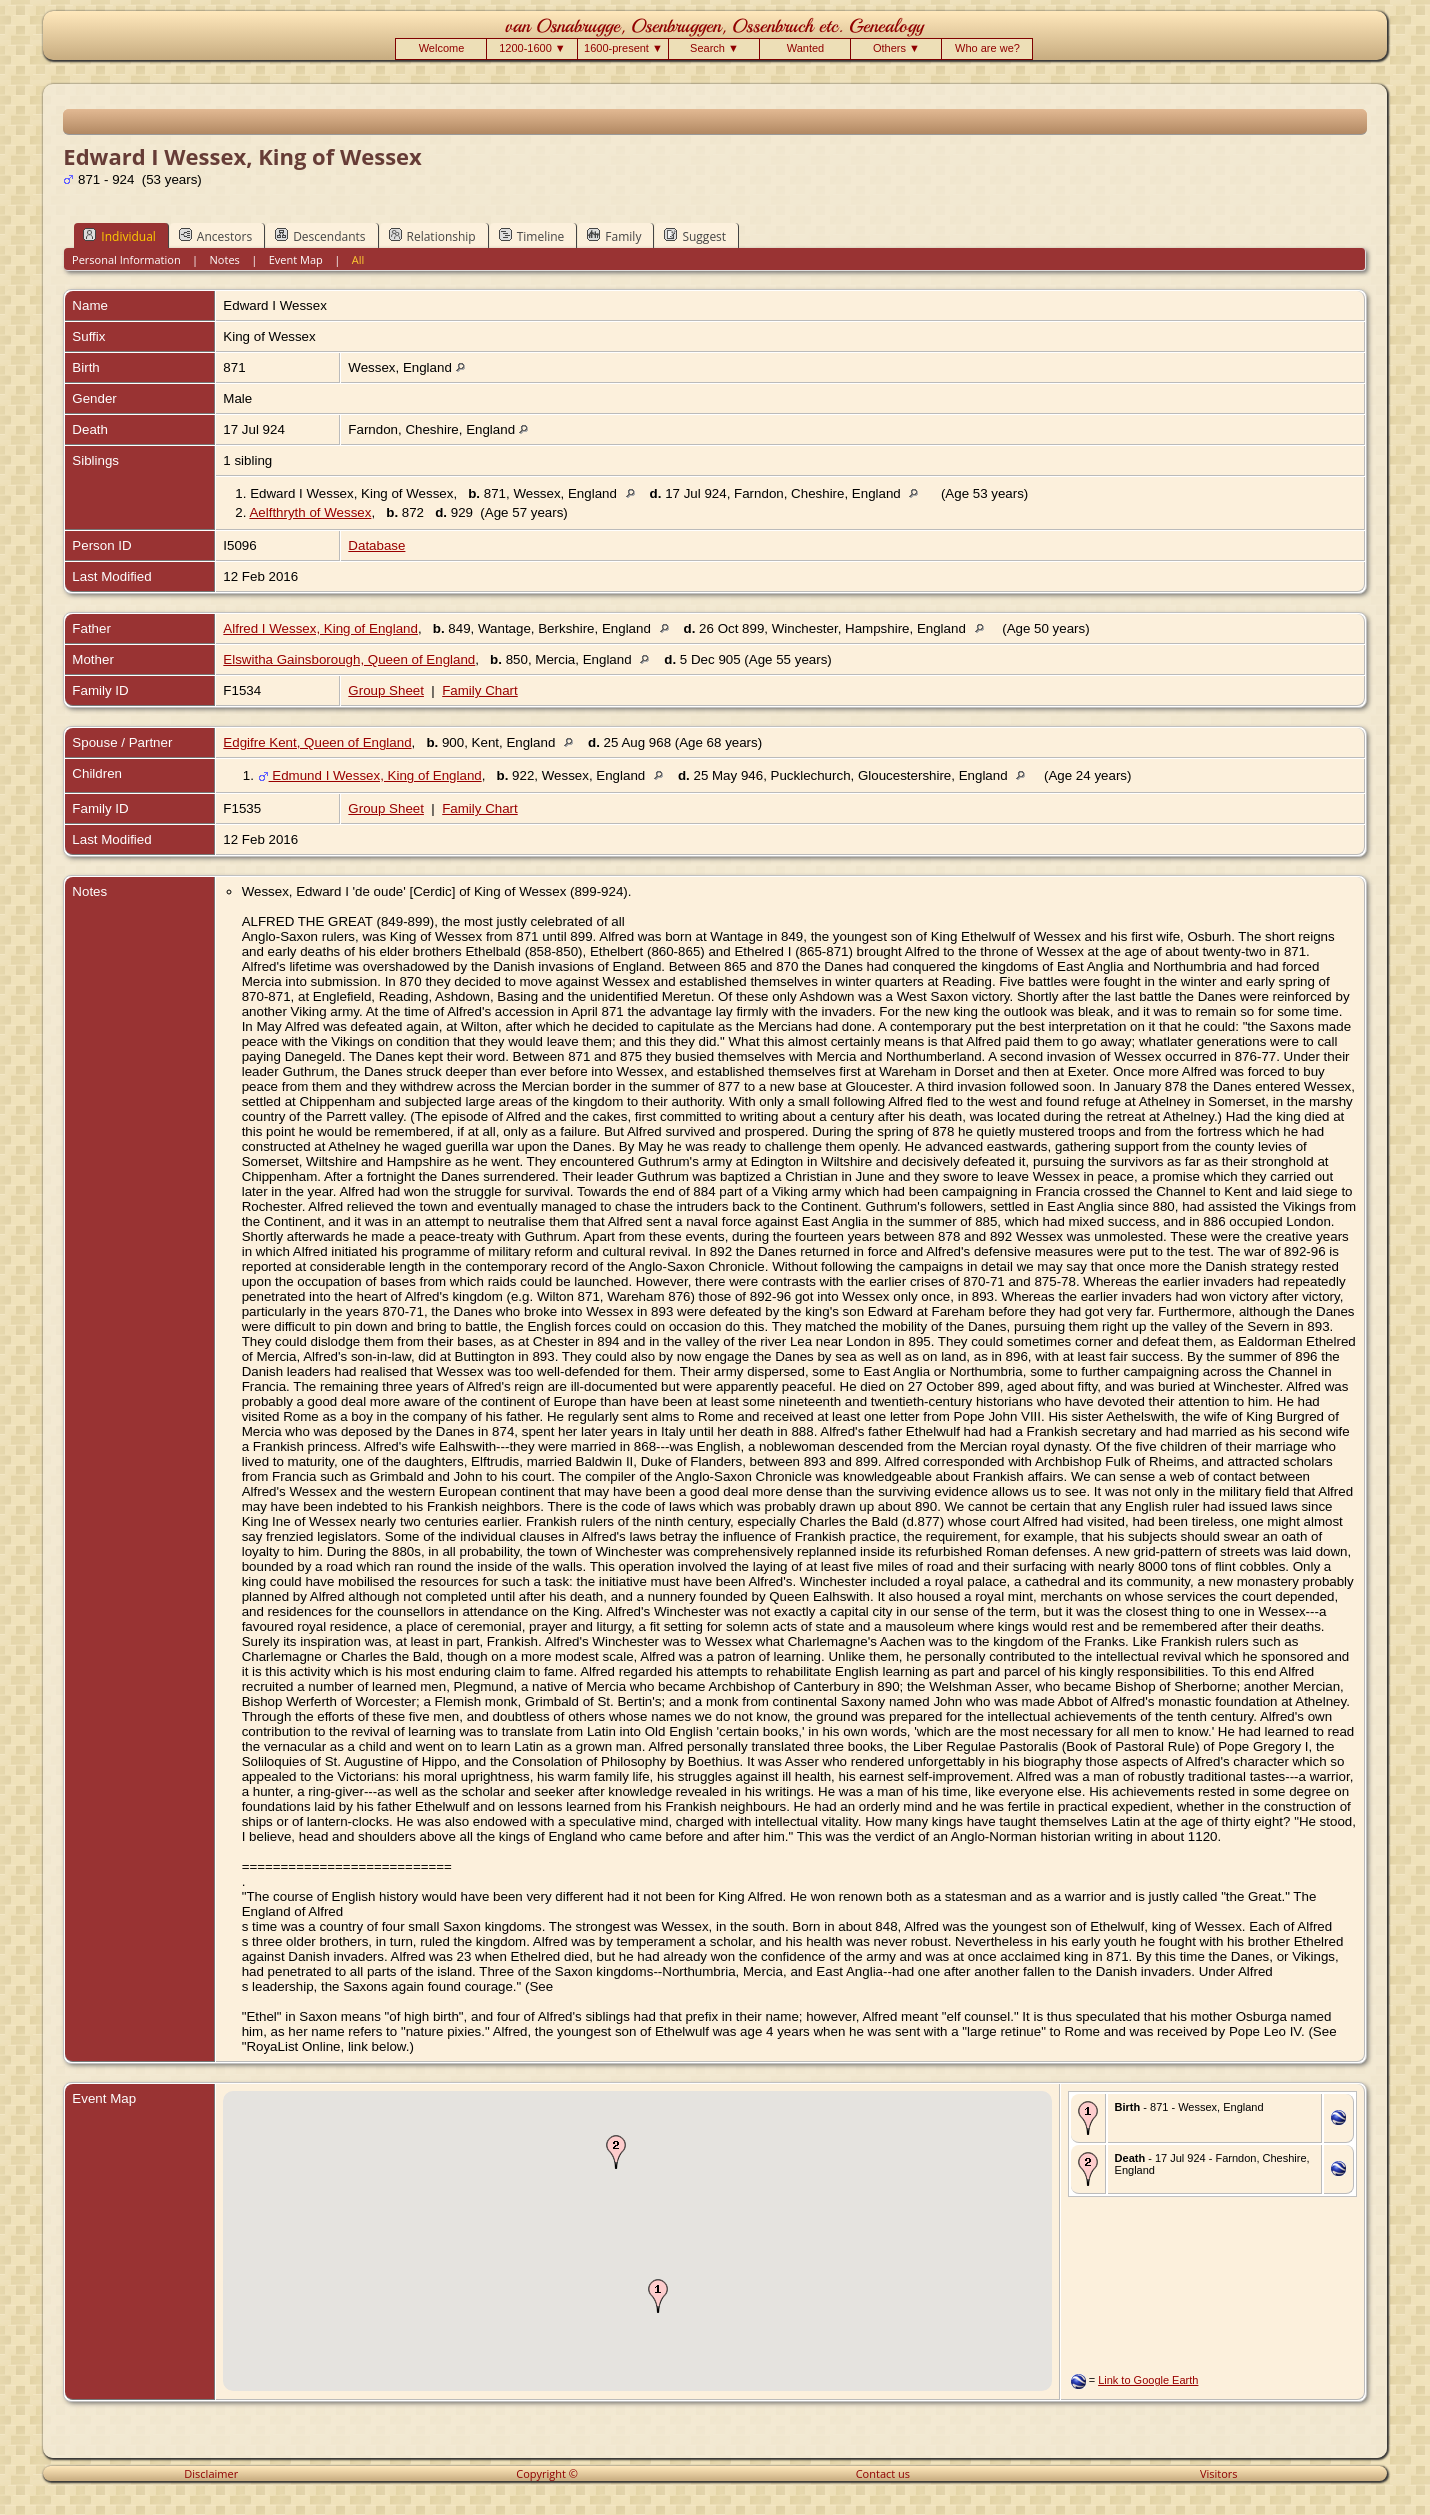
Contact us (883, 2473)
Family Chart (480, 690)
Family (614, 236)
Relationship (432, 236)
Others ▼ (896, 48)
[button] (658, 2296)
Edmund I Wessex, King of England (370, 775)
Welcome (442, 48)
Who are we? (987, 48)
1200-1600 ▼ (532, 48)
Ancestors (215, 236)
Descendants (320, 236)
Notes (225, 259)
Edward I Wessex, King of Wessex (351, 493)
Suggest (695, 236)
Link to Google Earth (1148, 2380)
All (358, 259)
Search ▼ (714, 48)
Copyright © (547, 2473)
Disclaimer (211, 2473)
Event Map (296, 259)
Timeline (532, 236)
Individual (119, 236)
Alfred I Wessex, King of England (320, 628)
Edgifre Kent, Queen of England (317, 742)
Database (376, 545)
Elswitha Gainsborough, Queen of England (349, 659)
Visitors (1219, 2473)
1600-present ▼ (623, 48)
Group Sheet (386, 690)
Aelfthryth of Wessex (310, 512)
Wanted (806, 48)
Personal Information (126, 259)
